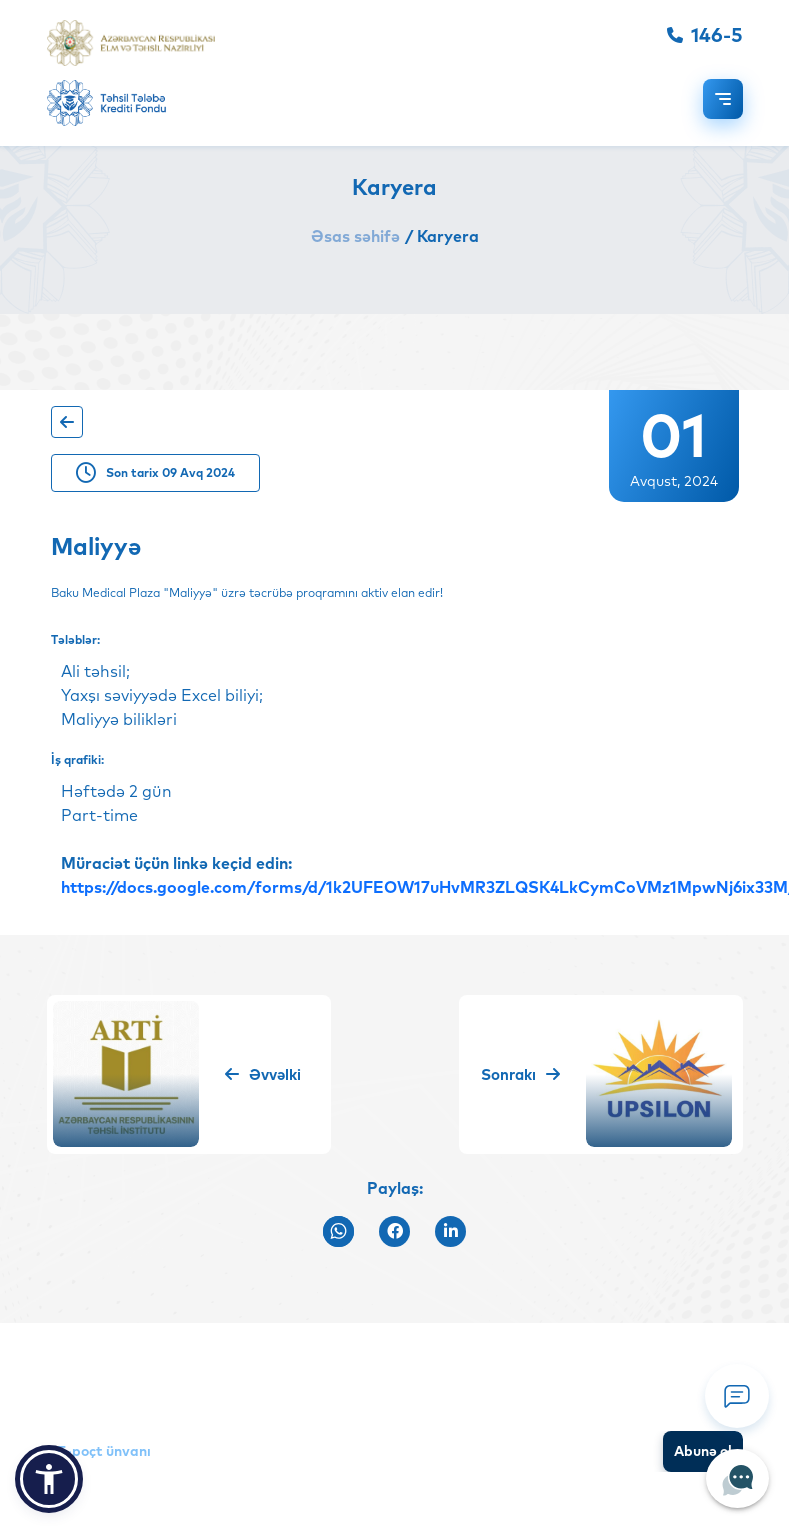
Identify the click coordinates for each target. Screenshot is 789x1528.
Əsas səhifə (355, 236)
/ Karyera (442, 236)
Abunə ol (703, 1451)
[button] (49, 1479)
